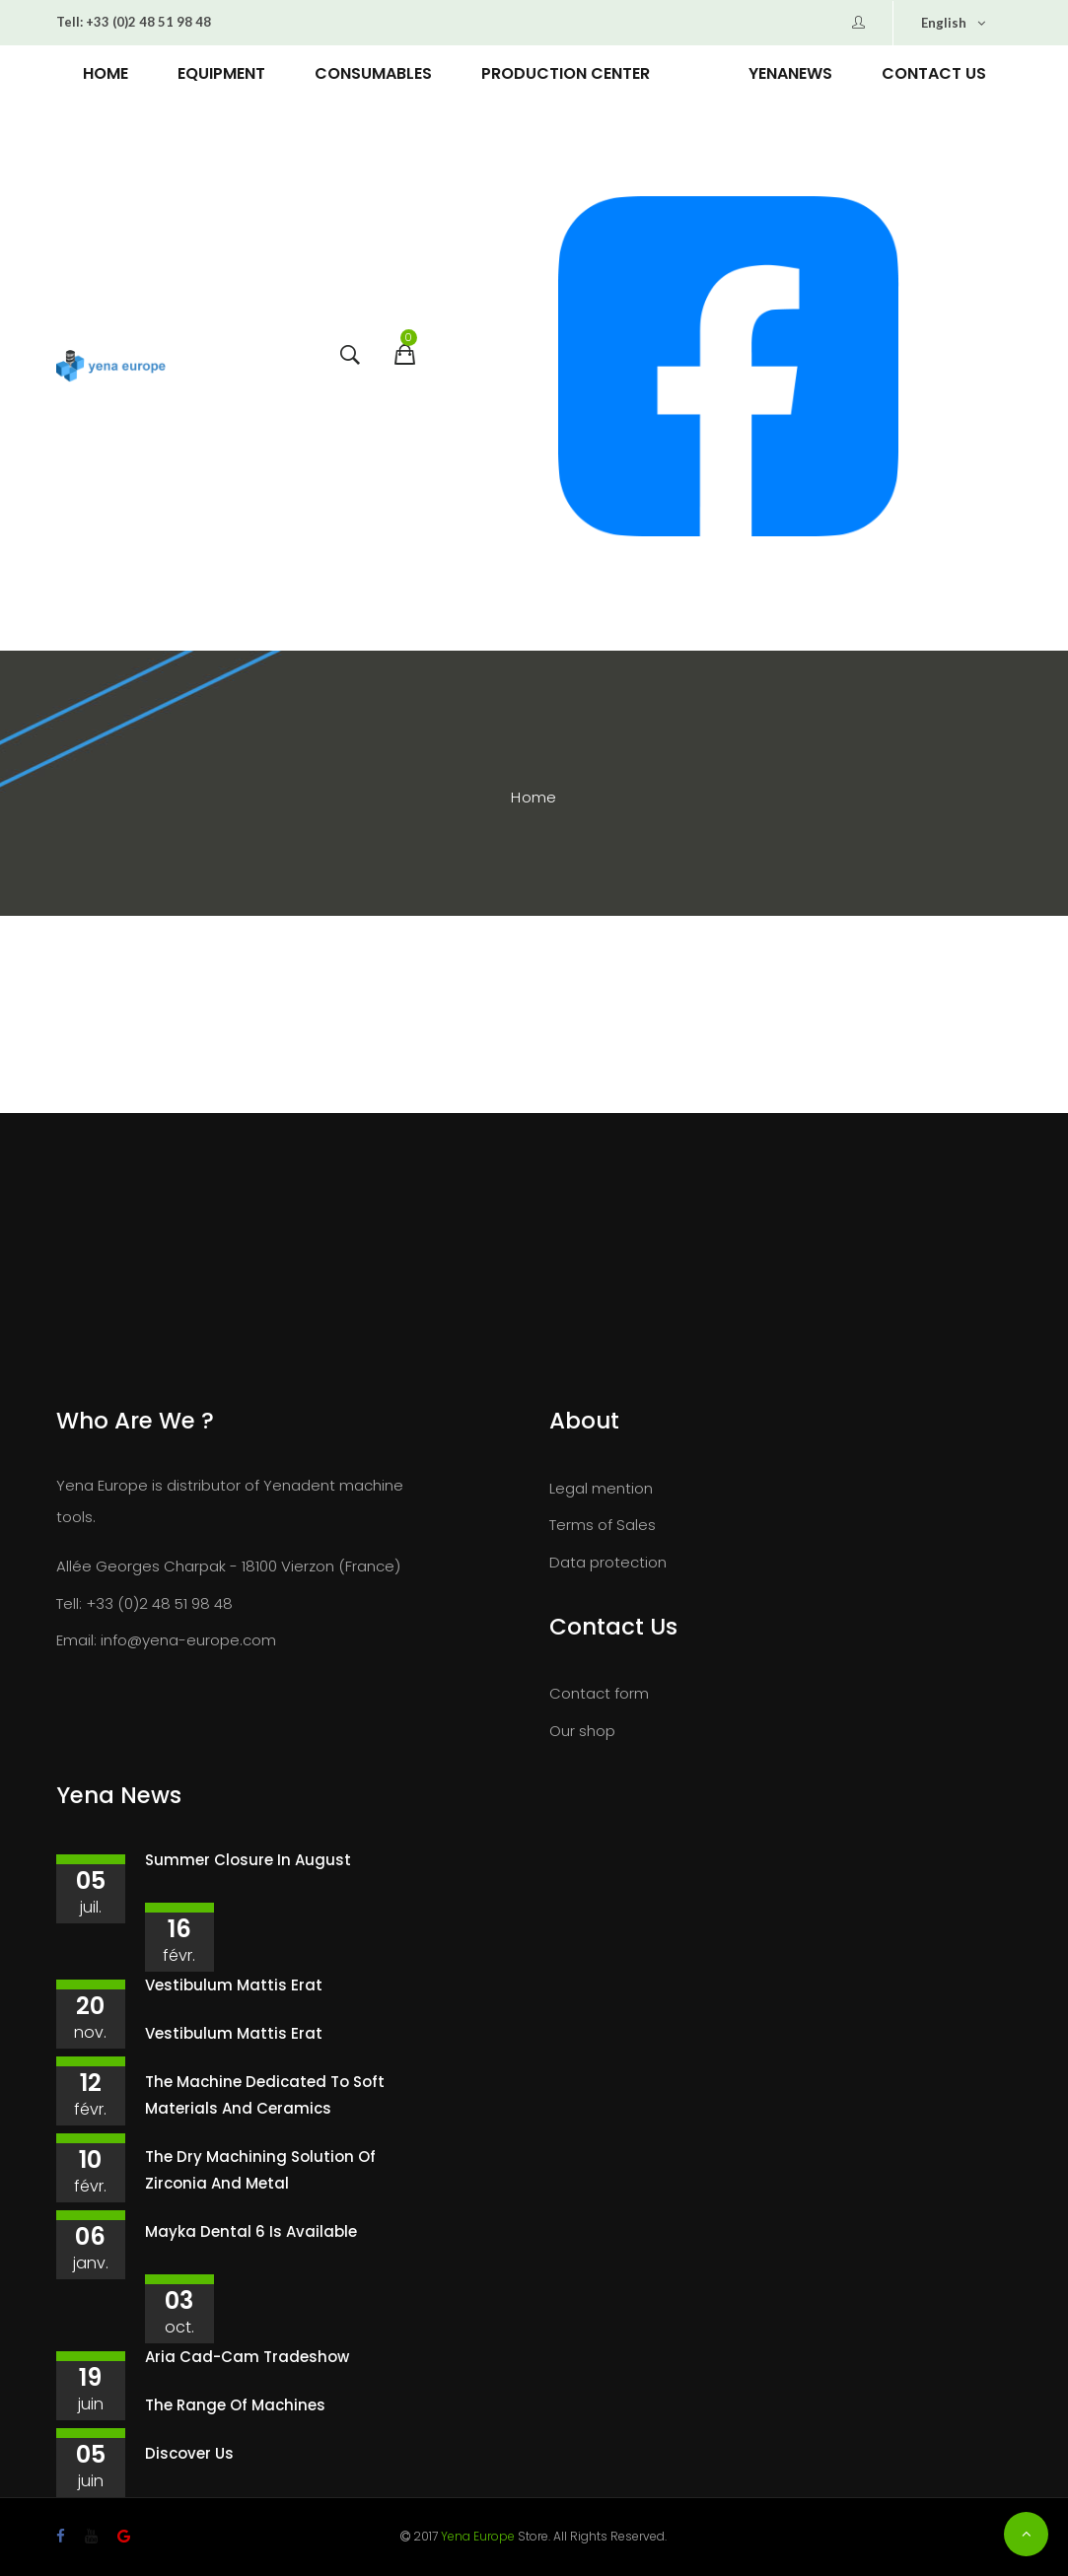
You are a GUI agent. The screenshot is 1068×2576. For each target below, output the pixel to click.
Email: (76, 1640)
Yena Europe (478, 2536)
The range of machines (235, 2405)
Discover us (189, 2453)
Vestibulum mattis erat (233, 1985)
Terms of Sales (602, 1524)
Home (534, 797)
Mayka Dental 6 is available (251, 2231)
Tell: (69, 22)
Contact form (599, 1693)
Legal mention (601, 1488)
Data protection (608, 1562)
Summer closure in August (248, 1859)
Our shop (582, 1730)
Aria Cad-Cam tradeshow (247, 2356)
